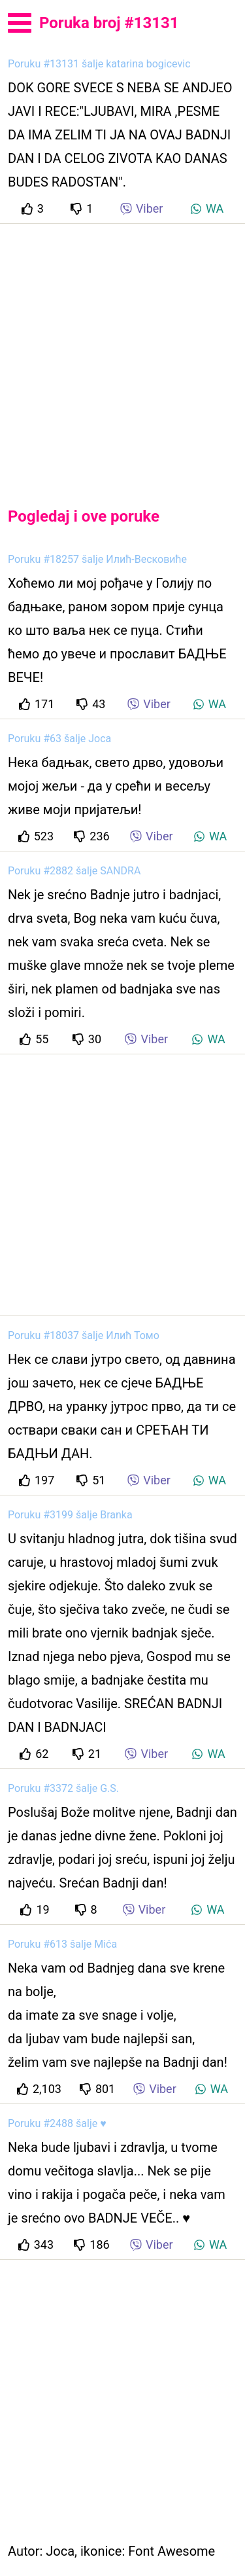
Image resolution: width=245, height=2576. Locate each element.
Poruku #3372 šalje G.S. (63, 1788)
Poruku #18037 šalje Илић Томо (83, 1335)
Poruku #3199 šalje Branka (70, 1515)
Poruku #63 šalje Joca (59, 738)
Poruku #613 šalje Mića (62, 1944)
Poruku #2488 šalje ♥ (57, 2123)
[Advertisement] (122, 354)
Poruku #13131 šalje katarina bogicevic (99, 64)
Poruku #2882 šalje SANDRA (74, 871)
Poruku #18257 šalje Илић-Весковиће (97, 559)
